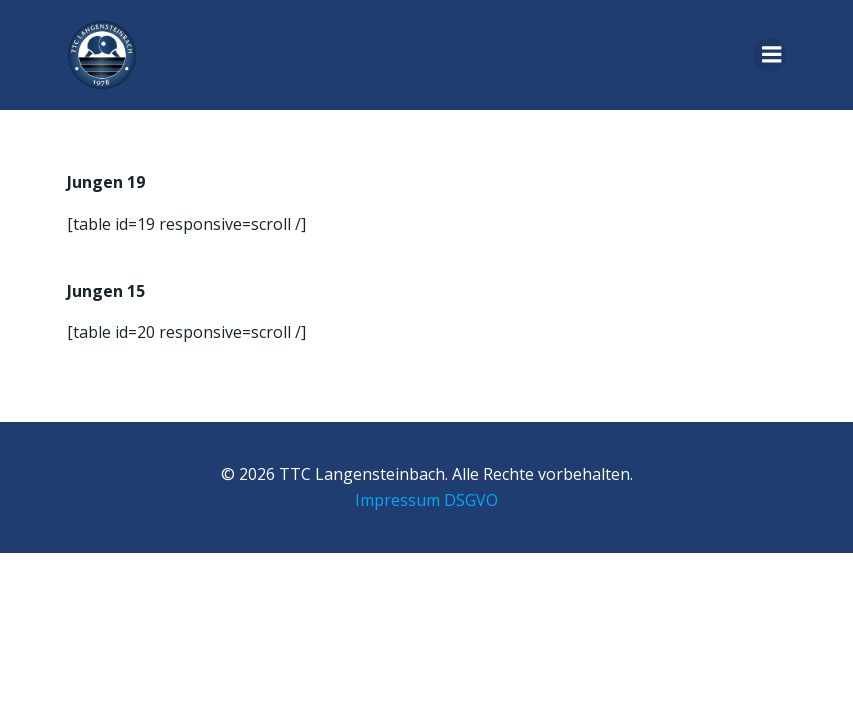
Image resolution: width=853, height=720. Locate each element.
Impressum (397, 500)
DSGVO (471, 500)
